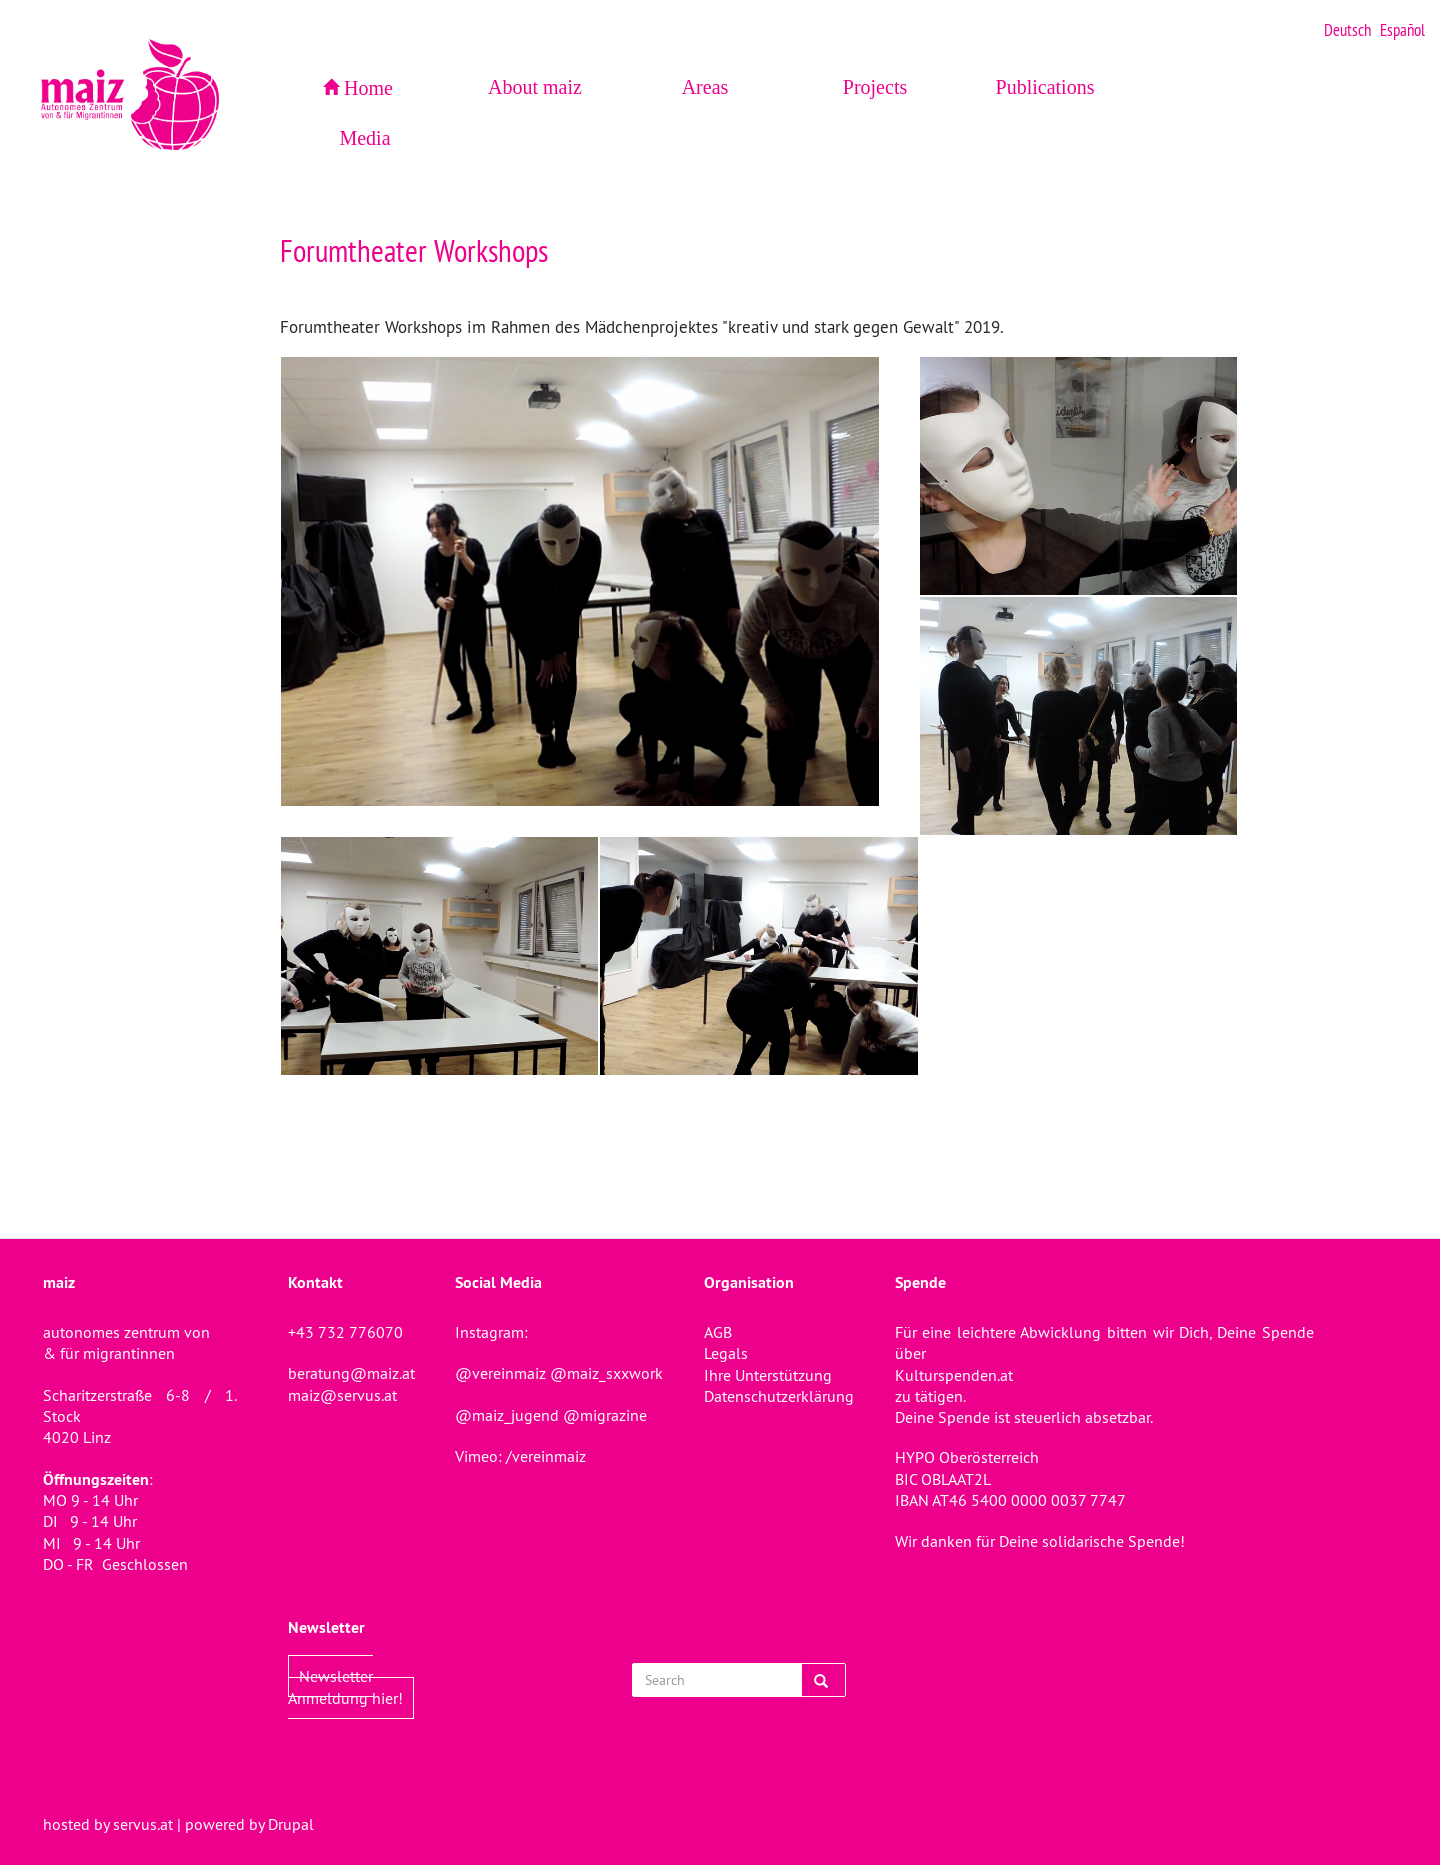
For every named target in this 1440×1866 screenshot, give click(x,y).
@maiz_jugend (507, 1415)
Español (1402, 30)
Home (368, 88)
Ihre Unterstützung (768, 1375)
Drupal (291, 1824)
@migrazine (605, 1415)
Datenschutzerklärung (779, 1396)
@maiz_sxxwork (606, 1373)
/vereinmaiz (544, 1456)
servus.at (143, 1824)
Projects (875, 87)
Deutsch (1347, 30)
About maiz (535, 87)
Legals (726, 1353)
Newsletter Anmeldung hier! (345, 1686)
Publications (1045, 87)
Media (364, 138)
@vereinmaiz (500, 1373)
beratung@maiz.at (351, 1373)
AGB (718, 1332)
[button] (599, 581)
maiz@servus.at (342, 1395)
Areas (705, 87)
